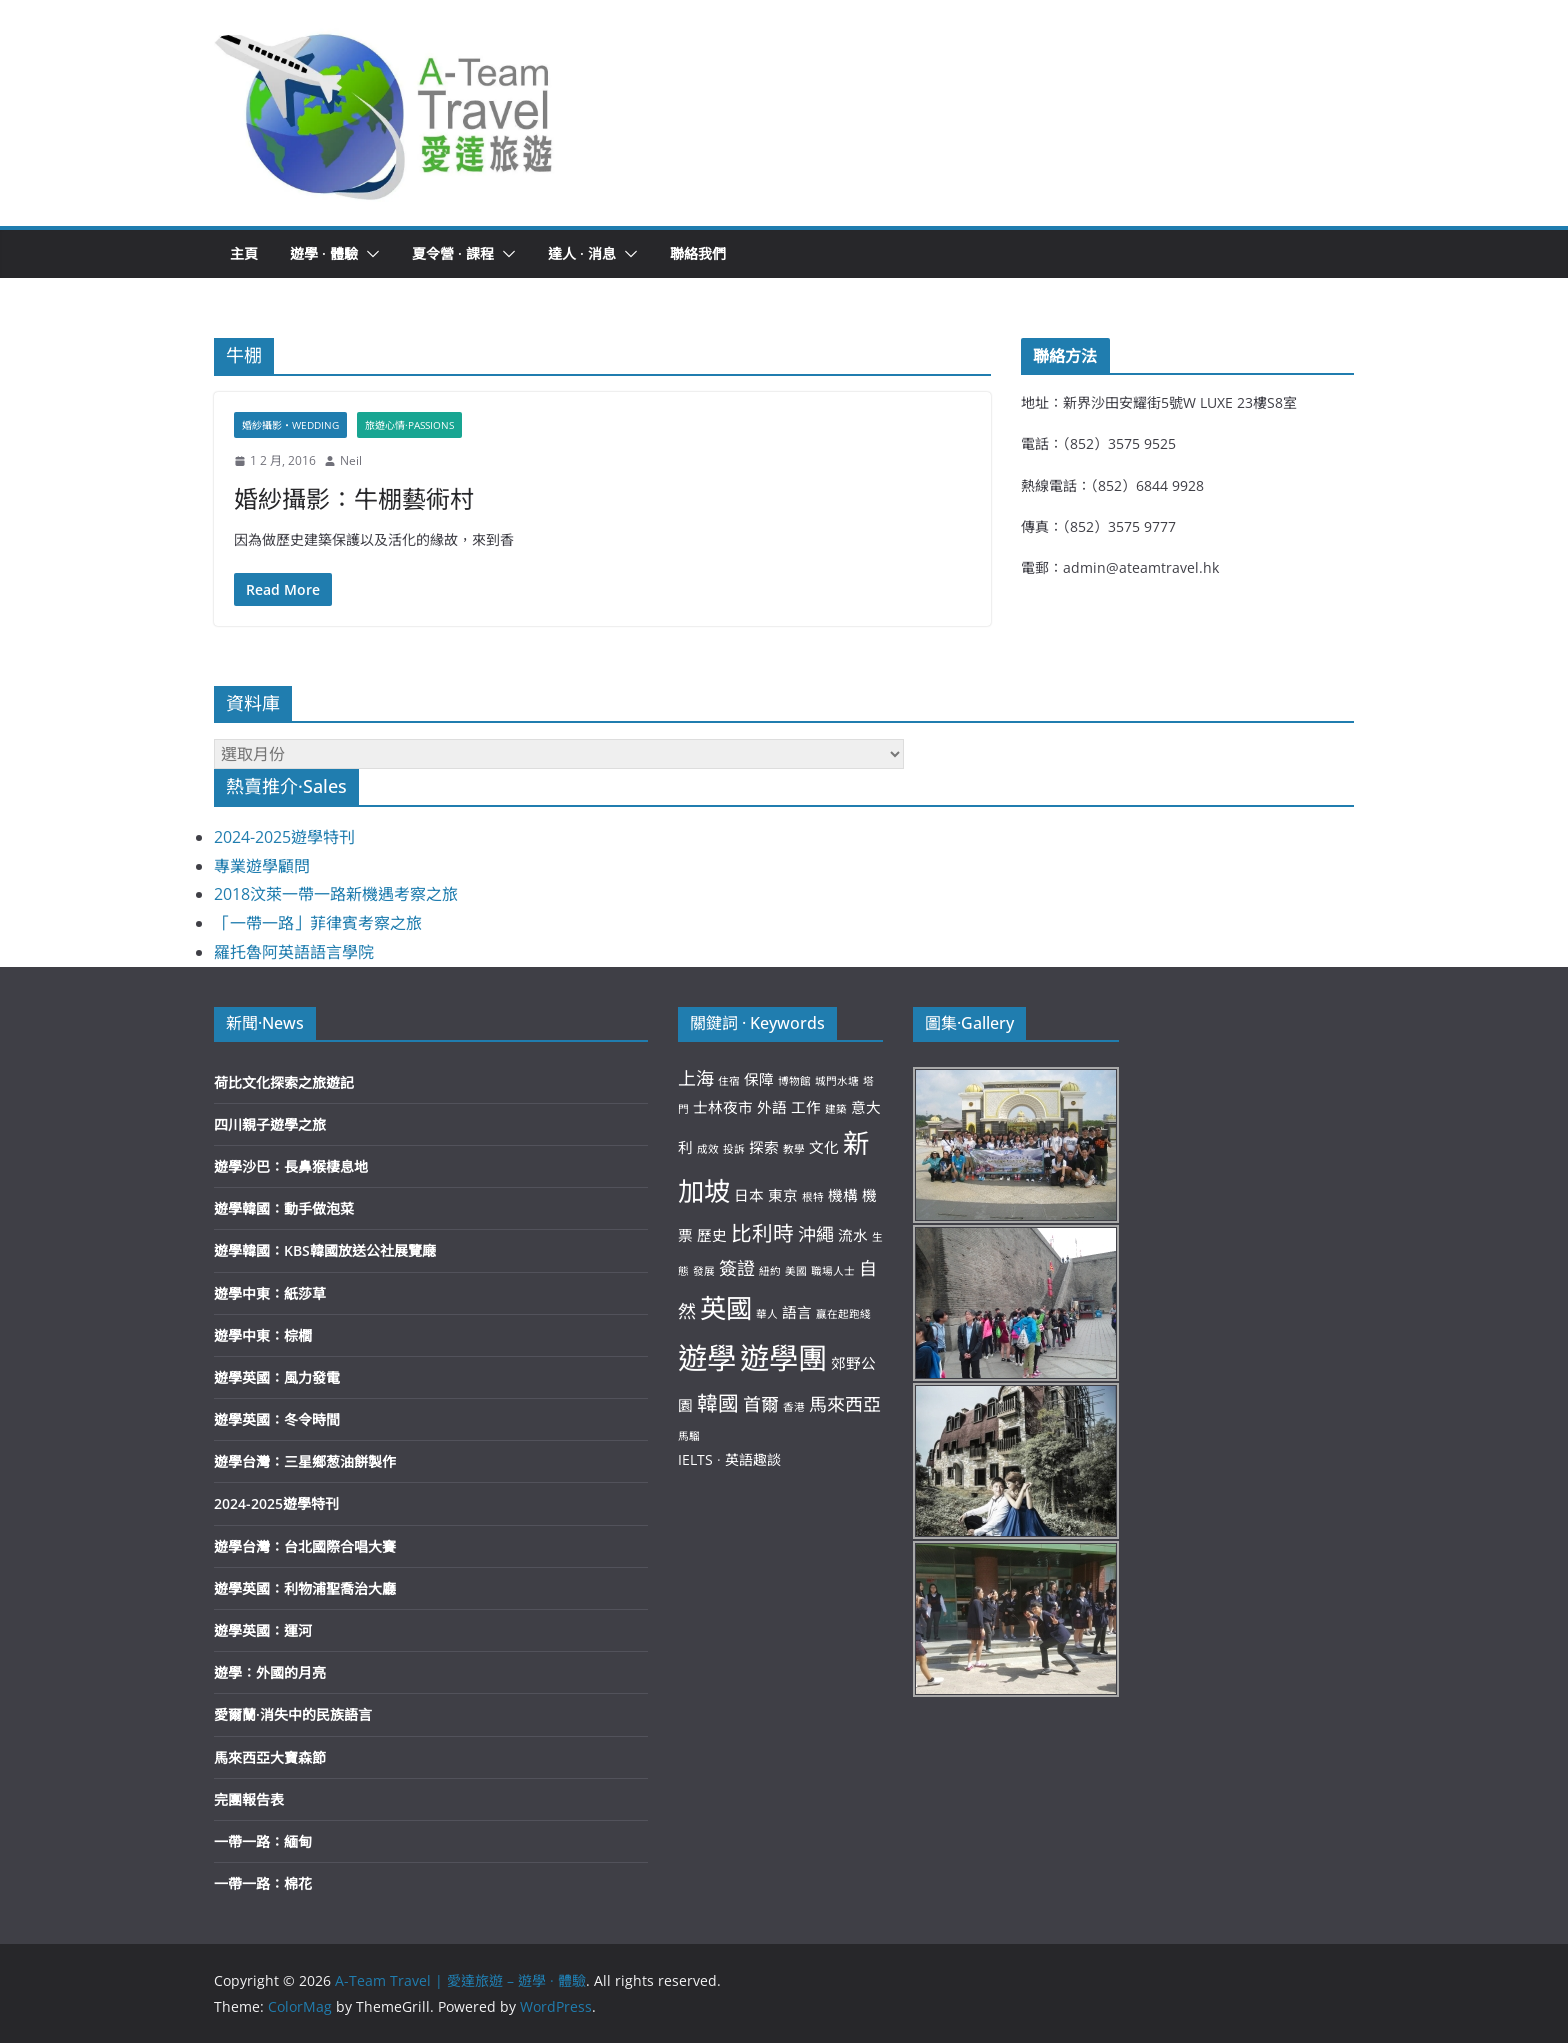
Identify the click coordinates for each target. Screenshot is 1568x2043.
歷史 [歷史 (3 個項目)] (712, 1235)
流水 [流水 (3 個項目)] (853, 1235)
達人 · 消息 (582, 253)
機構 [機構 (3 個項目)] (843, 1195)
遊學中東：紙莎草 (270, 1293)
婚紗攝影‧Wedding (290, 425)
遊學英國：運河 (263, 1630)
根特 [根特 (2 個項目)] (813, 1197)
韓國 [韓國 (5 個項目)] (718, 1403)
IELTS (695, 1459)
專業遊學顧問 (262, 866)
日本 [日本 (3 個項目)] (749, 1195)
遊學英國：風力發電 (277, 1377)
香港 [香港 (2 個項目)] (794, 1407)
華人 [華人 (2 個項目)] (767, 1314)
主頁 (244, 253)
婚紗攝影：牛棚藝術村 (354, 498)
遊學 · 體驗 (324, 253)
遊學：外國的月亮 (270, 1672)
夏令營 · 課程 (453, 253)
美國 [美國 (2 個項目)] (796, 1271)
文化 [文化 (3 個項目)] (824, 1147)
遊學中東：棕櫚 (263, 1335)
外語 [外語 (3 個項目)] (772, 1107)
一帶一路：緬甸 (263, 1841)
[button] (385, 113)
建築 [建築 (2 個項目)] (836, 1109)
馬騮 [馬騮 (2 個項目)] (689, 1436)
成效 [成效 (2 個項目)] (708, 1149)
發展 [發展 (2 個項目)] (704, 1271)
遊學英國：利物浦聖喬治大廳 (305, 1588)
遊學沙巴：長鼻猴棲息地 (291, 1166)
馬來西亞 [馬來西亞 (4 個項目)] (845, 1404)
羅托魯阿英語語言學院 (294, 952)
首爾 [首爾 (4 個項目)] (761, 1404)
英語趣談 (753, 1459)
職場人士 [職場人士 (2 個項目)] (833, 1271)
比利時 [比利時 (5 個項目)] (762, 1233)
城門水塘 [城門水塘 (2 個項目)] (837, 1081)
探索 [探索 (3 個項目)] (764, 1147)
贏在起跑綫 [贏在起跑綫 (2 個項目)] (843, 1314)
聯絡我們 (698, 253)
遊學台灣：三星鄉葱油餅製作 (305, 1461)
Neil (351, 460)
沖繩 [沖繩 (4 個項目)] (816, 1234)
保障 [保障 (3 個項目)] (759, 1079)
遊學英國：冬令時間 (277, 1419)
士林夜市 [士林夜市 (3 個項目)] (723, 1107)
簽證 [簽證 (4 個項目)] (737, 1268)
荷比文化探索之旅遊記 (284, 1082)
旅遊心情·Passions (409, 425)
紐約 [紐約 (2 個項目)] (770, 1271)
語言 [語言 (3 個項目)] (797, 1312)
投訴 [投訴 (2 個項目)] (734, 1149)
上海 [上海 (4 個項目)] (696, 1078)
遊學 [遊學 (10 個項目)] (707, 1358)
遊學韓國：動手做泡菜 (284, 1208)
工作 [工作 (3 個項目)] (806, 1107)
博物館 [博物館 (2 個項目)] (794, 1081)
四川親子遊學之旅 (270, 1124)
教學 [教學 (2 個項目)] (794, 1149)
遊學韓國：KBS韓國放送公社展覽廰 (325, 1250)
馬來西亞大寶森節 (270, 1757)
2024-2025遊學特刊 (284, 837)
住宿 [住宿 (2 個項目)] (729, 1081)
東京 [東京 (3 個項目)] (783, 1195)
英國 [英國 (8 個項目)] (726, 1308)
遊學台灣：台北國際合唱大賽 (305, 1546)
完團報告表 (249, 1799)
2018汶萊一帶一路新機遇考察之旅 (336, 894)
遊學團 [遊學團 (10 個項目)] (783, 1358)
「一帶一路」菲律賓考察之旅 (318, 923)
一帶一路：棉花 (263, 1883)
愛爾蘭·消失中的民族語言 (293, 1714)
